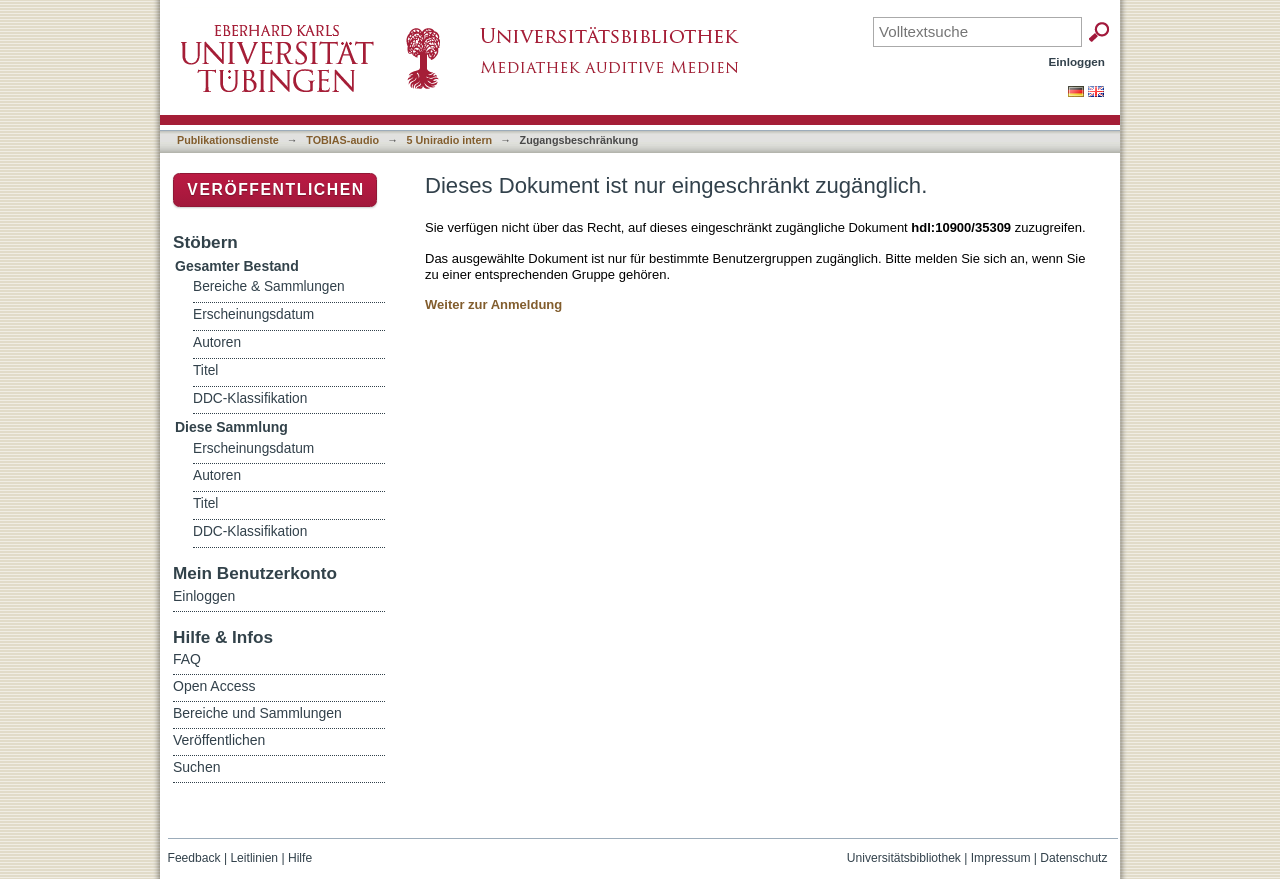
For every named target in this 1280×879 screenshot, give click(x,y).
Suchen (196, 767)
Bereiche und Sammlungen (257, 713)
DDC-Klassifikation (250, 398)
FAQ (187, 659)
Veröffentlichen (275, 189)
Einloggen (1077, 61)
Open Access (214, 686)
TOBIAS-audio (342, 140)
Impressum (1001, 858)
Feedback (194, 858)
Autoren (217, 342)
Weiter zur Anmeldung (493, 304)
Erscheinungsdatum (253, 314)
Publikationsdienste (228, 140)
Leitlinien (254, 858)
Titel (205, 370)
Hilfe (300, 858)
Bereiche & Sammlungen (269, 286)
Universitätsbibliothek (904, 858)
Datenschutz (1073, 858)
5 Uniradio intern (450, 140)
